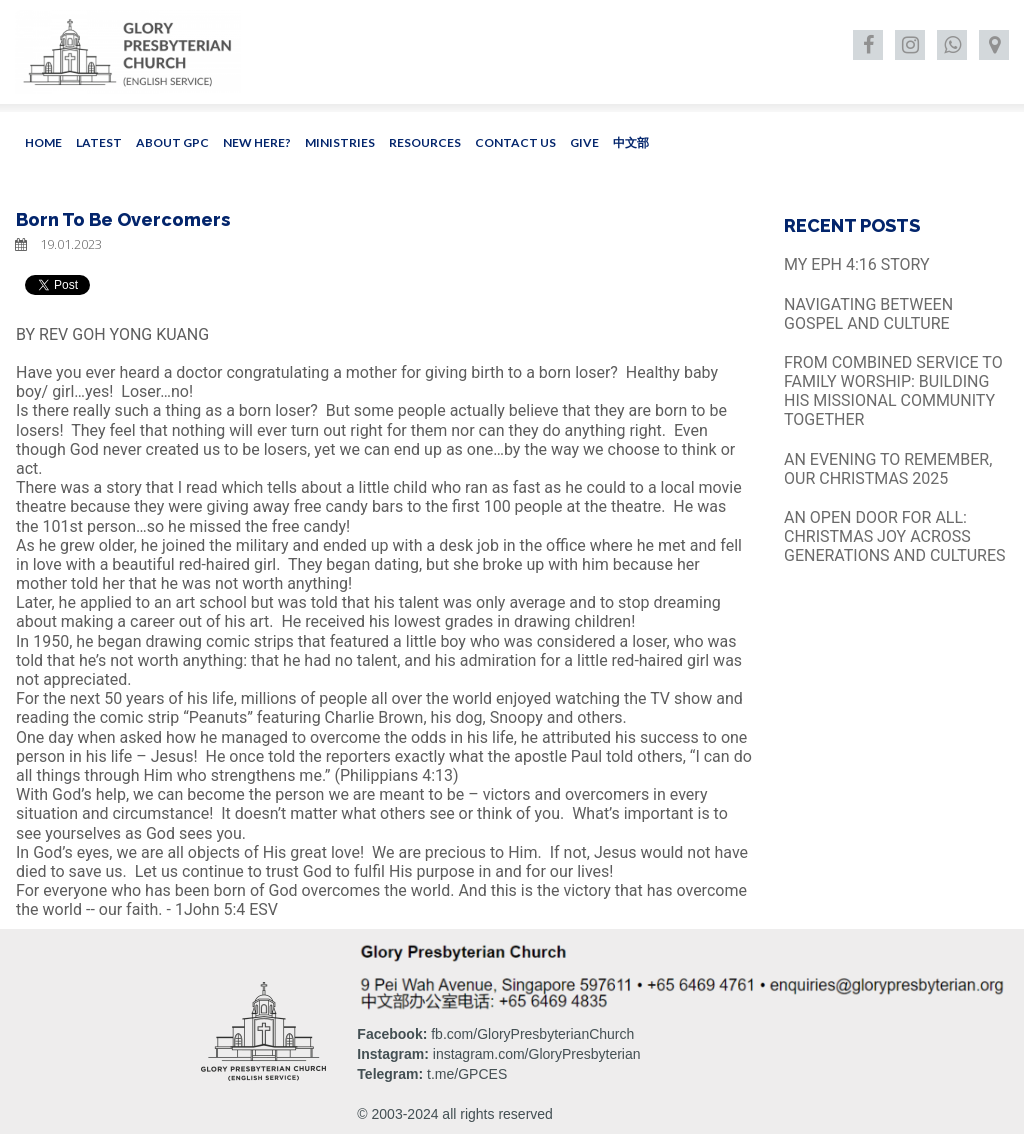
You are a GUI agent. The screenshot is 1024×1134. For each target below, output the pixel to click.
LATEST (99, 142)
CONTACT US (515, 142)
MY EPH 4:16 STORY (857, 264)
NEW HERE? (257, 142)
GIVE (584, 142)
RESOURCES (425, 142)
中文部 (631, 142)
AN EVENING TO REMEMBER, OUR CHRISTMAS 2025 (888, 469)
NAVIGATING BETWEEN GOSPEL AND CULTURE (868, 314)
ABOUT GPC (172, 142)
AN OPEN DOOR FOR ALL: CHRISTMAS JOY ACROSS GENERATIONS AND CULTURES (895, 536)
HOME (43, 142)
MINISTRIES (340, 142)
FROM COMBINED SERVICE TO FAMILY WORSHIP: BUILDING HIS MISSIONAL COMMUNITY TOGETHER (893, 391)
